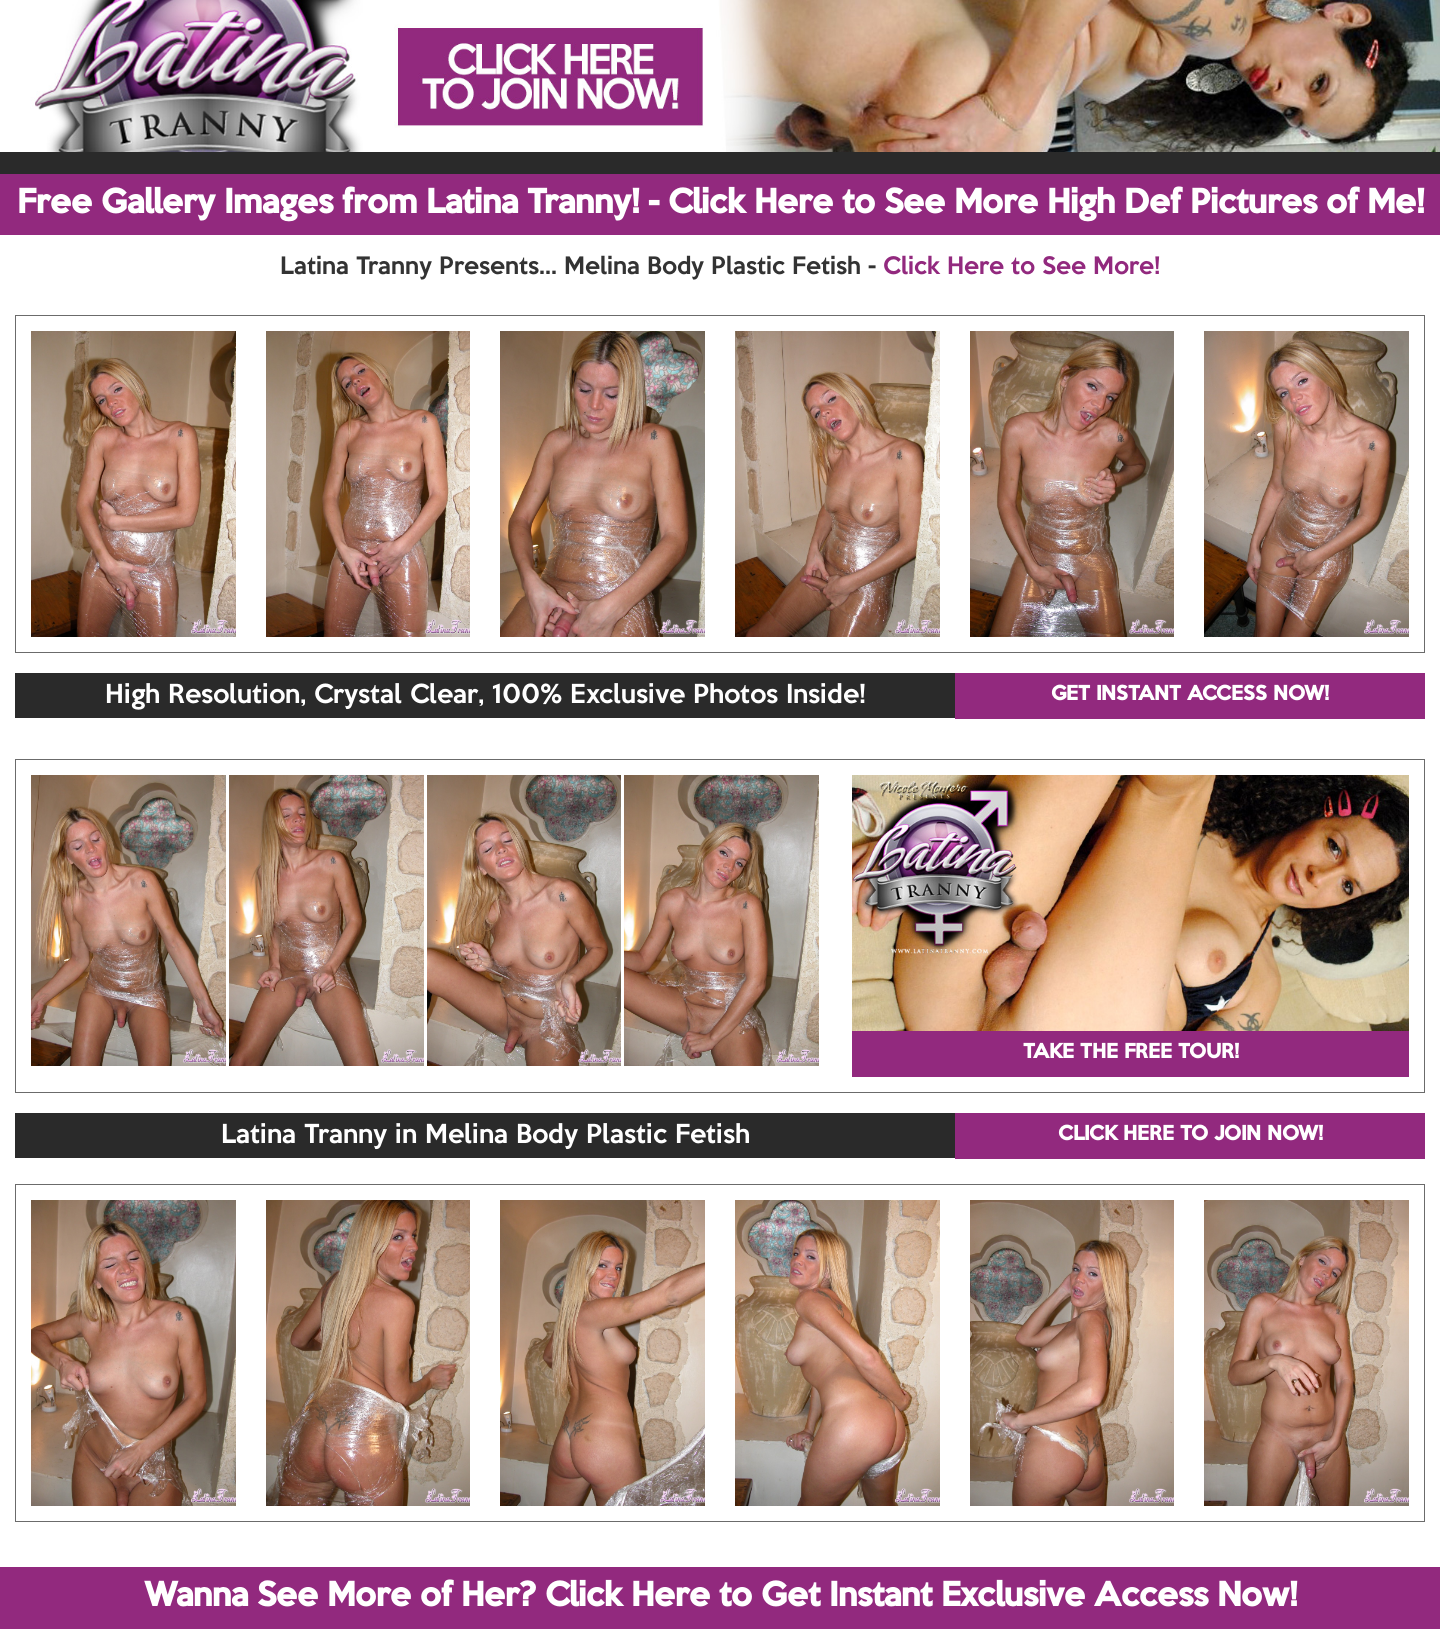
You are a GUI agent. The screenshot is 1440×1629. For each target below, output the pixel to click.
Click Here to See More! (1021, 267)
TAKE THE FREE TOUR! (1131, 1053)
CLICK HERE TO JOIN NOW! (1190, 1135)
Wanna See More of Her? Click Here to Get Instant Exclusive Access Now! (720, 1597)
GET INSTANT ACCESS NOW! (1190, 695)
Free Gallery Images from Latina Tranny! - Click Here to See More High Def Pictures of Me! (720, 204)
